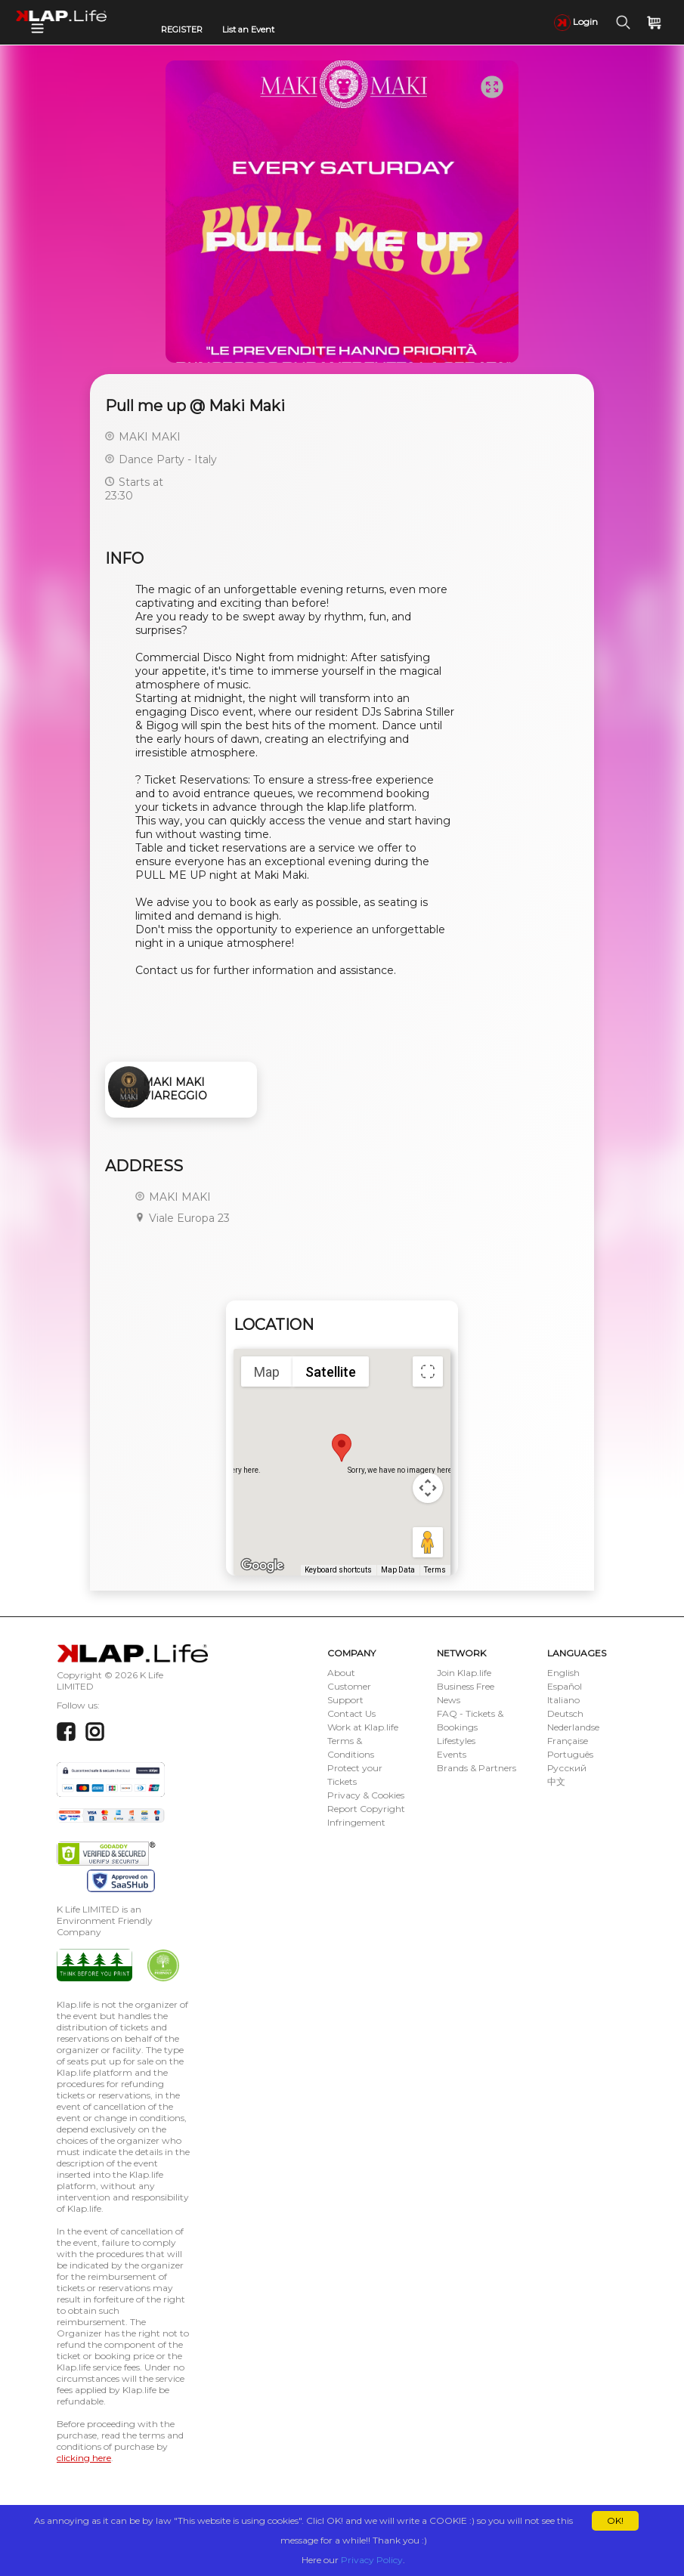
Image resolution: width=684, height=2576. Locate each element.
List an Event (248, 29)
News (448, 1699)
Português (570, 1754)
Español (564, 1686)
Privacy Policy (372, 2559)
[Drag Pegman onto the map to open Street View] (428, 1542)
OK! (615, 2520)
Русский (567, 1768)
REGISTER (182, 29)
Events (451, 1754)
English (563, 1672)
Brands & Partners (476, 1768)
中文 (556, 1781)
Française (567, 1740)
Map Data (398, 1570)
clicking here (84, 2457)
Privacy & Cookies (365, 1795)
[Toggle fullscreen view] (428, 1371)
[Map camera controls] (428, 1488)
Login (576, 21)
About (341, 1672)
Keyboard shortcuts (338, 1570)
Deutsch (565, 1713)
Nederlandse (573, 1727)
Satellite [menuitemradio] (330, 1372)
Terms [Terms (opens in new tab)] (435, 1570)
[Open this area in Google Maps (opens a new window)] (262, 1566)
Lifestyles (456, 1740)
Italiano (563, 1699)
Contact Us (351, 1713)
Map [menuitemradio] (267, 1372)
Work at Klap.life (362, 1727)
